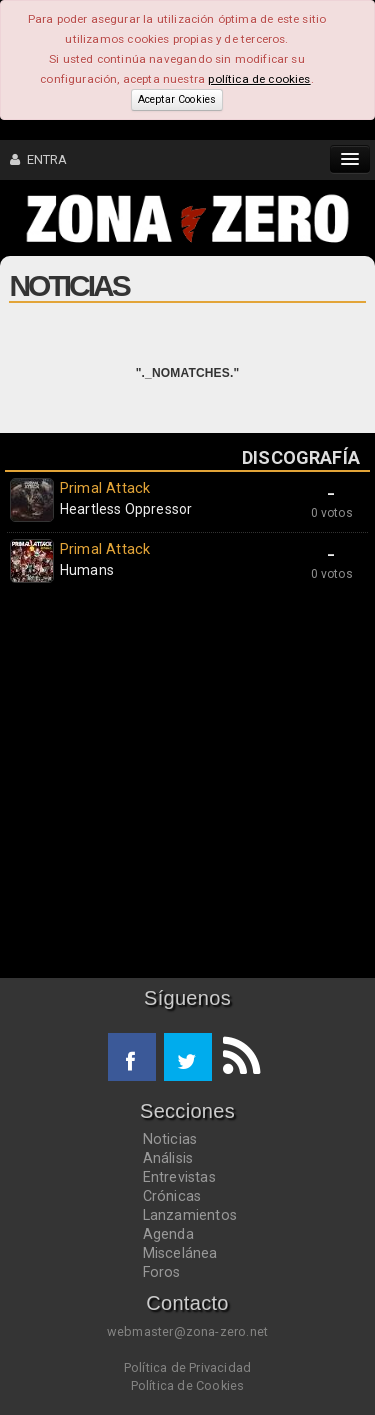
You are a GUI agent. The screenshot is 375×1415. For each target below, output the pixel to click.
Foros (162, 1272)
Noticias (170, 1139)
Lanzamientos (190, 1215)
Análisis (168, 1158)
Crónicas (172, 1196)
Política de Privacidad (187, 1367)
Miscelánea (180, 1253)
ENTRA (39, 159)
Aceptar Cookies (177, 99)
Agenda (168, 1234)
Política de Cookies (188, 1385)
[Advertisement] (187, 785)
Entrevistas (179, 1177)
